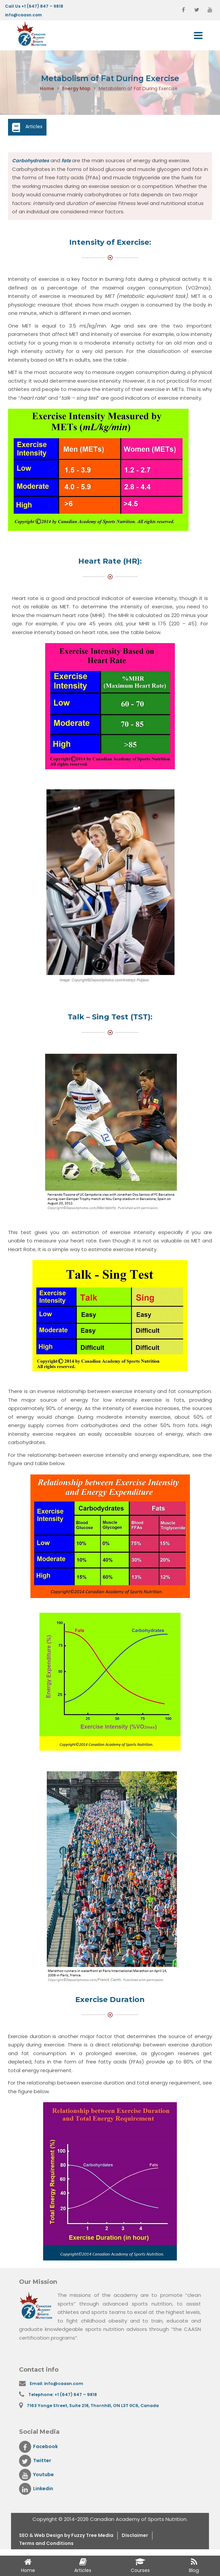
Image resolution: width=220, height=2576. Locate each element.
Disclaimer (145, 2537)
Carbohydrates (31, 160)
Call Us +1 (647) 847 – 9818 (34, 6)
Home (47, 89)
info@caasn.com (23, 15)
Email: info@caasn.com (58, 2384)
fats (68, 160)
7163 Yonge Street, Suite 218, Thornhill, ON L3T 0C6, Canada (96, 2407)
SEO (25, 2537)
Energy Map (76, 89)
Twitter (35, 2463)
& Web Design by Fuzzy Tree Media (77, 2537)
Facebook (39, 2449)
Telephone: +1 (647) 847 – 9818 (64, 2395)
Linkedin (37, 2491)
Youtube (37, 2477)
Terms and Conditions (49, 2546)
